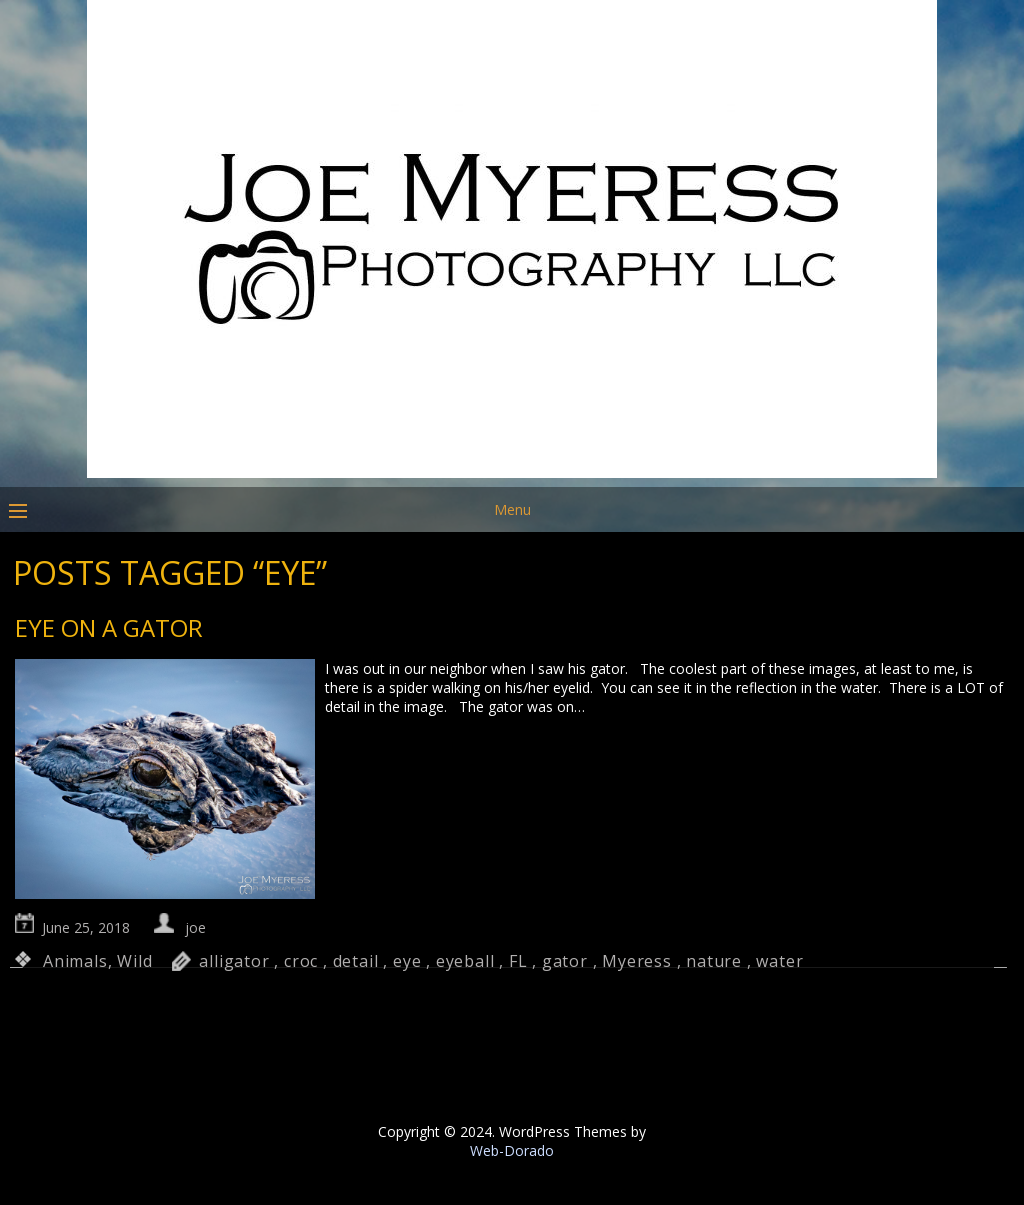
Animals (75, 961)
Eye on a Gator (109, 627)
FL (518, 961)
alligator (234, 961)
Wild (134, 961)
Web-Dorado (512, 1150)
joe (195, 927)
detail (356, 961)
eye (407, 961)
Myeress (637, 961)
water (779, 961)
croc (301, 961)
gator (565, 961)
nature (714, 961)
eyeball (465, 961)
